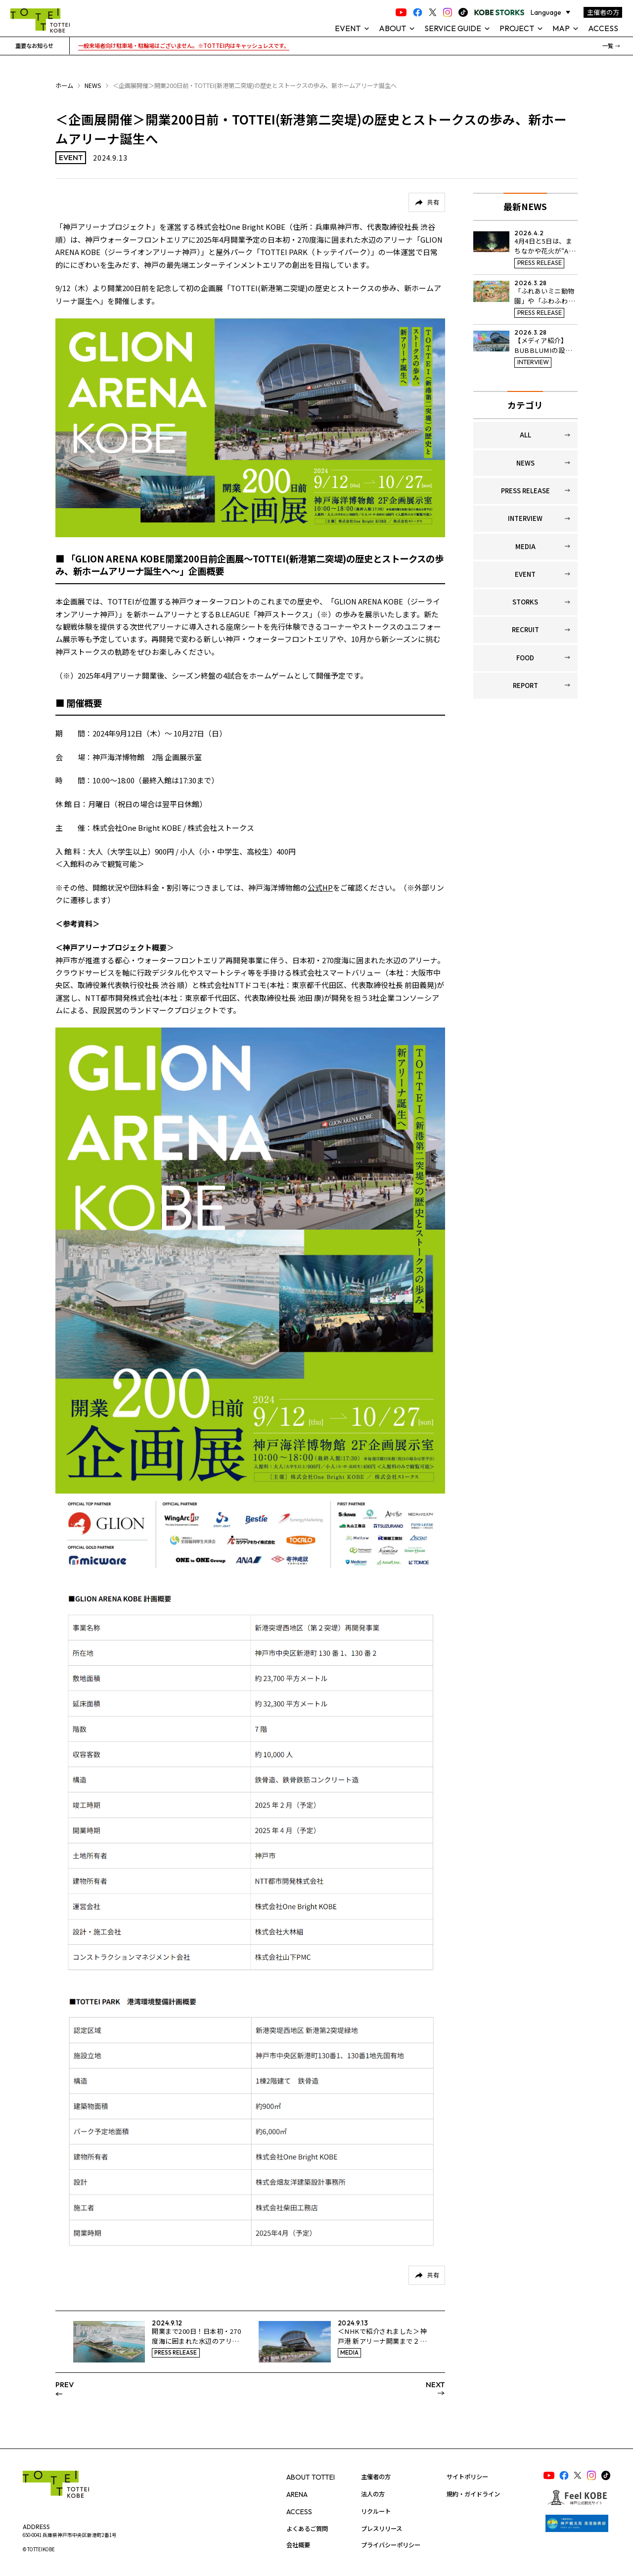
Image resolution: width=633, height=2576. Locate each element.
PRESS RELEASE (525, 490)
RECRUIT (525, 629)
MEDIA (525, 546)
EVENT (525, 574)
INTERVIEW (525, 518)
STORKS (525, 601)
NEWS (93, 85)
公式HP (320, 887)
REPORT (525, 685)
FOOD (525, 657)
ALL (525, 434)
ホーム (64, 85)
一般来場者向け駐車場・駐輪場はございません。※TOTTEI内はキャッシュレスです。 (183, 45)
